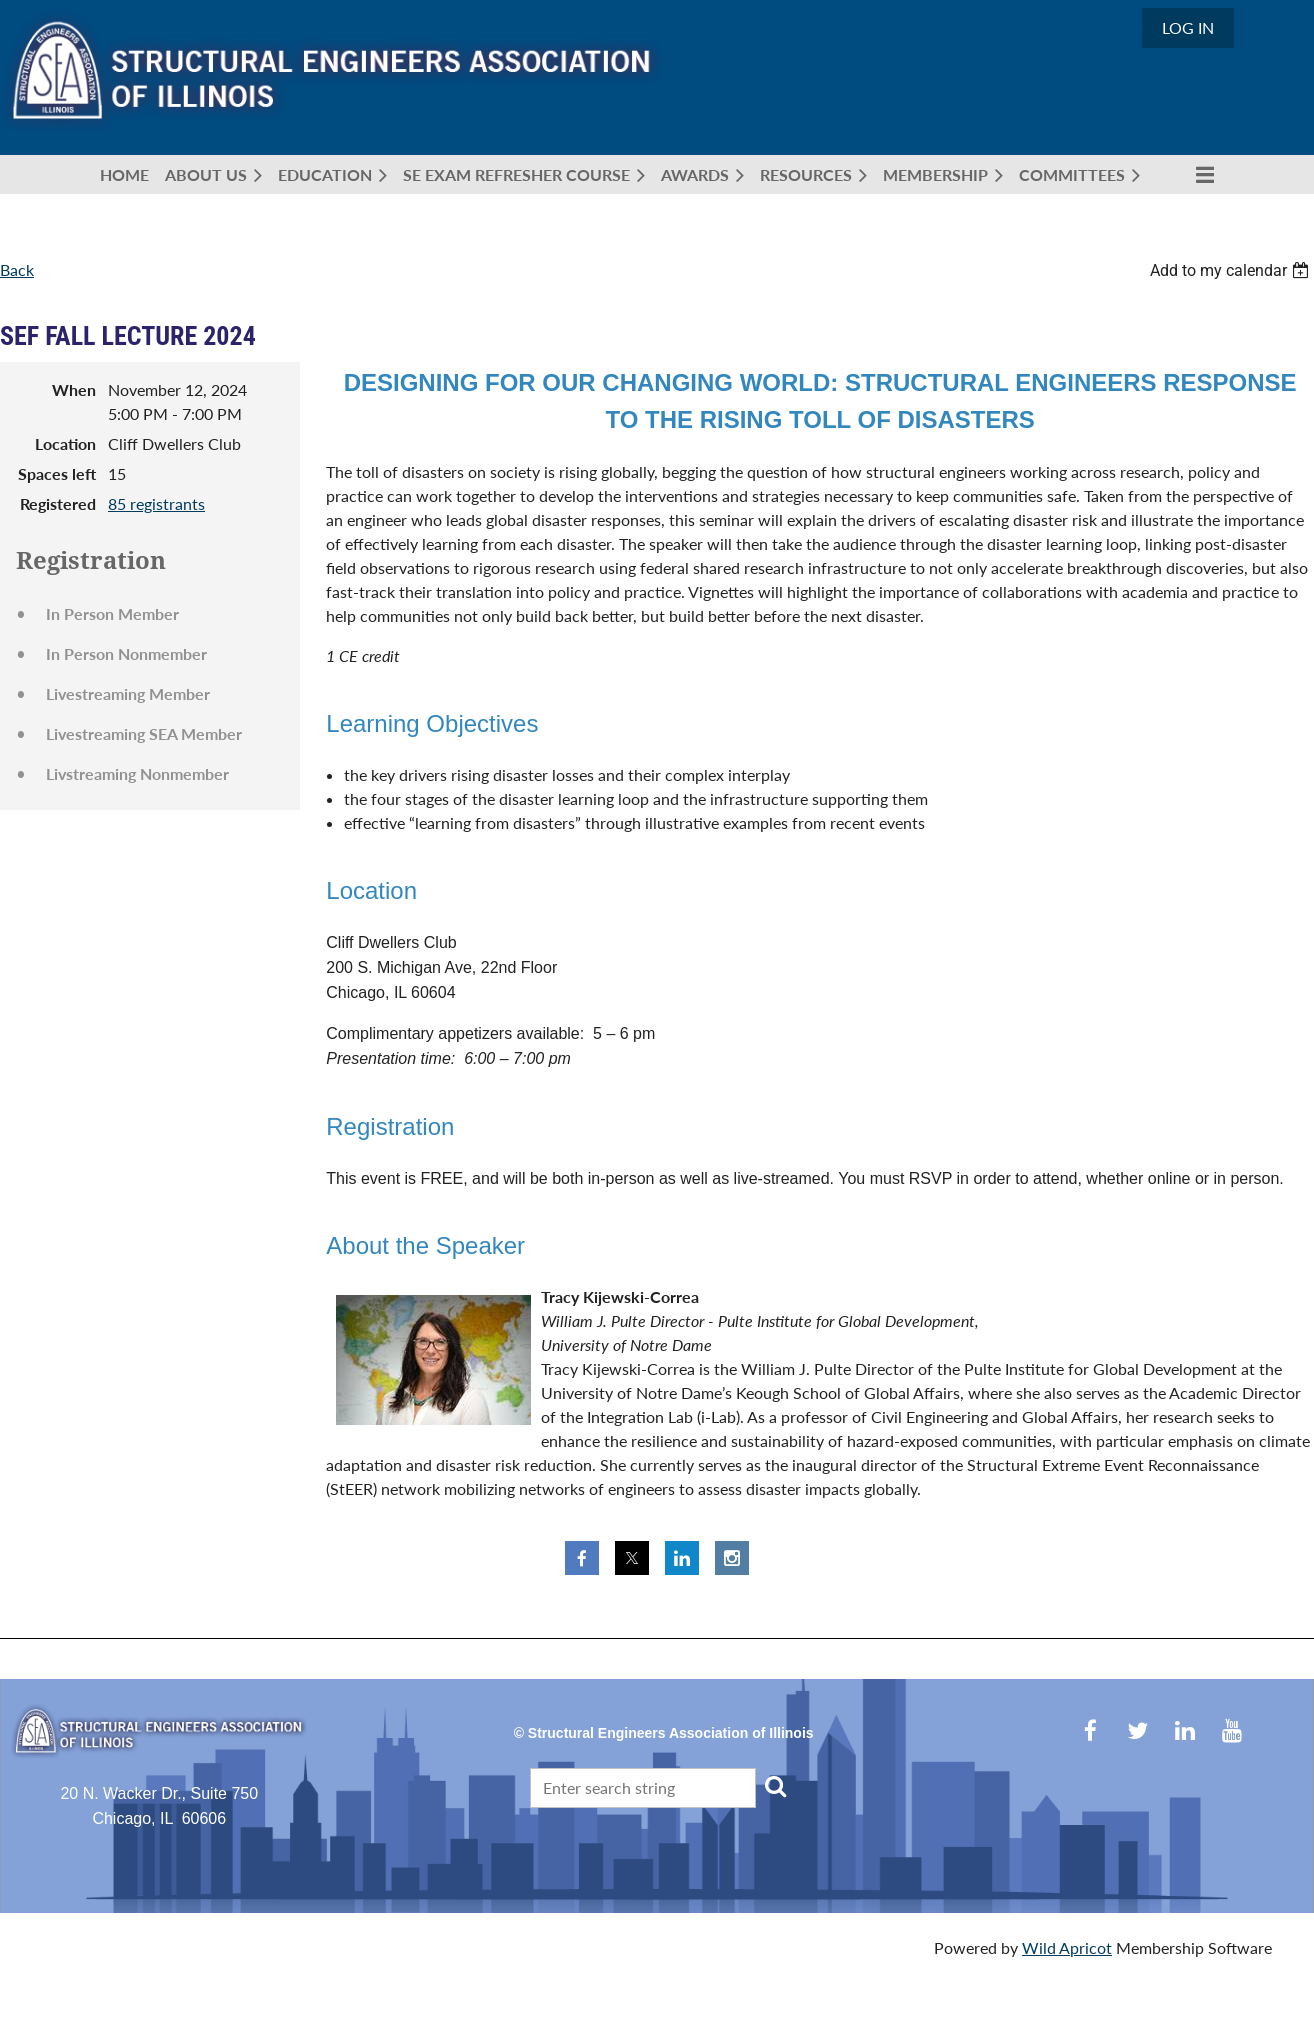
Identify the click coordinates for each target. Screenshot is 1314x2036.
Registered (58, 503)
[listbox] (1232, 270)
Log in (1188, 27)
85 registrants (156, 503)
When (74, 389)
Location (65, 443)
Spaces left (57, 473)
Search (775, 1786)
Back (17, 269)
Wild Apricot (1067, 1947)
